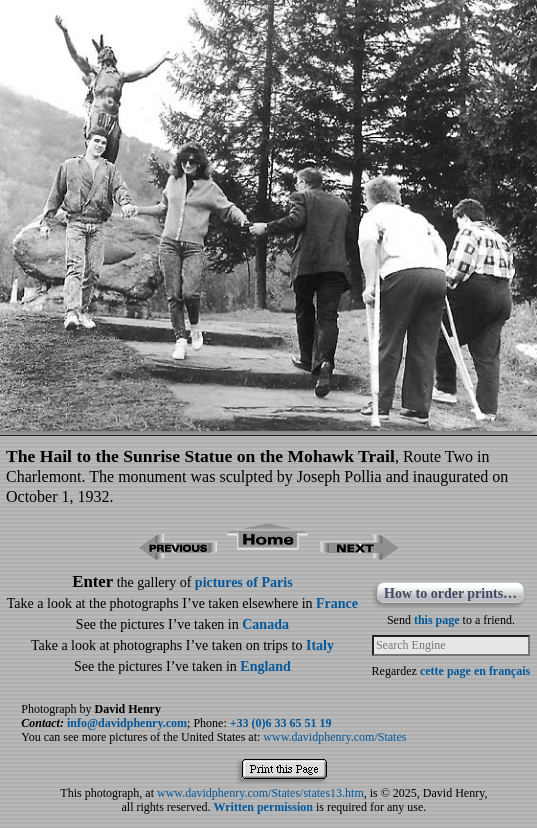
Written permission (262, 807)
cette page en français (475, 671)
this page (437, 620)
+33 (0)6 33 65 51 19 (281, 723)
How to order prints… (450, 593)
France (337, 603)
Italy (320, 645)
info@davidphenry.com (127, 723)
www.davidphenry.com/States (334, 737)
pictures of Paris (244, 582)
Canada (265, 624)
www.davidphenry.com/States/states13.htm (260, 793)
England (265, 666)
